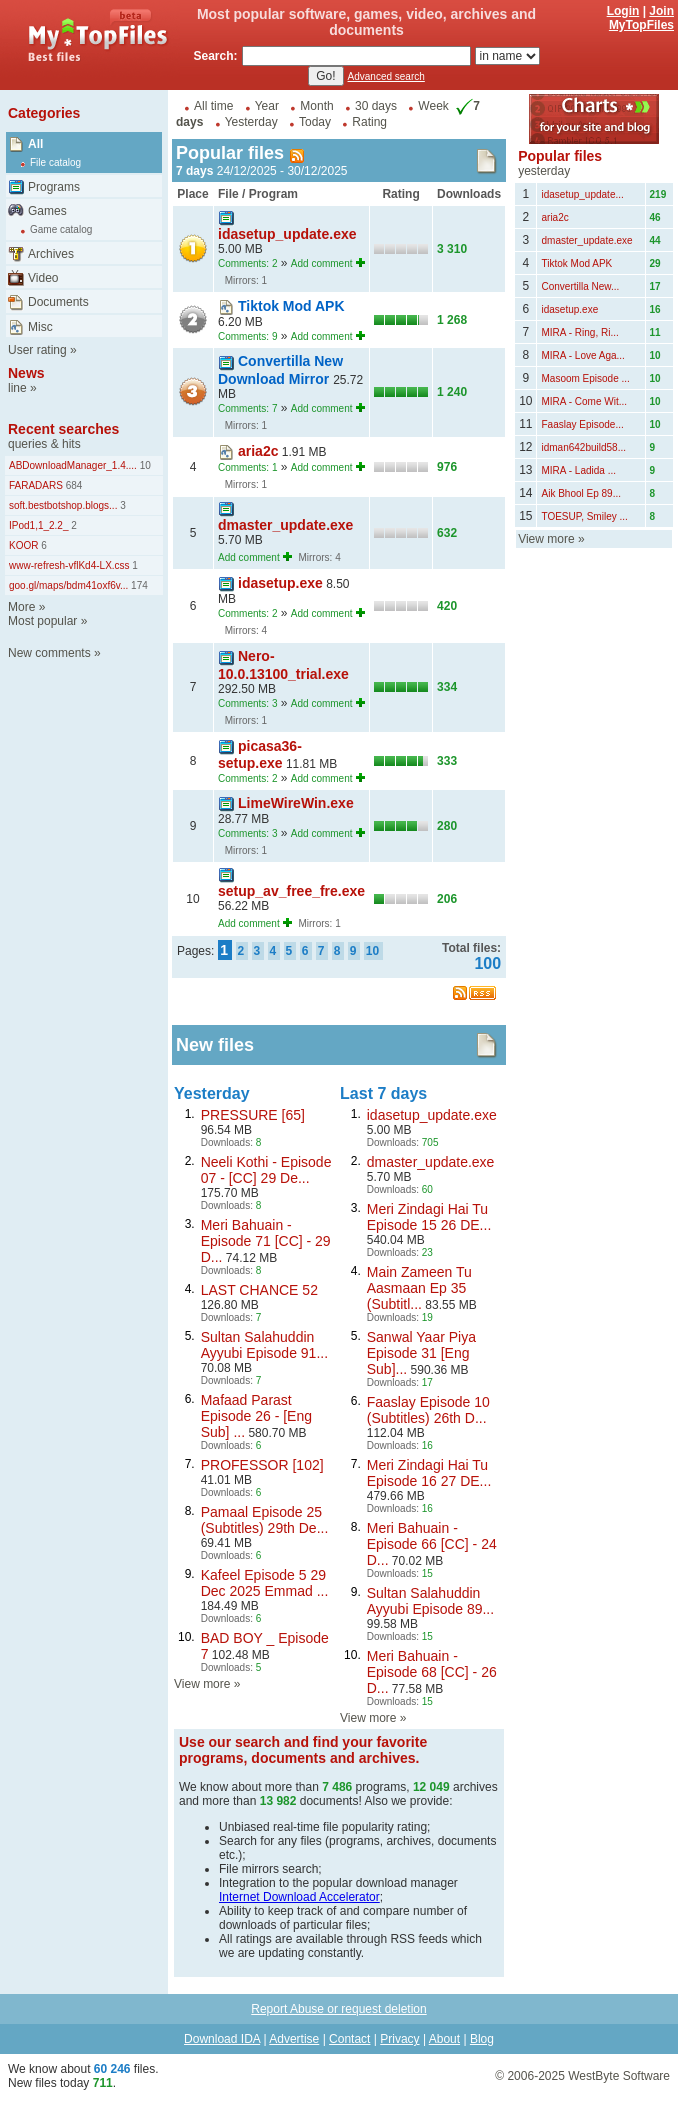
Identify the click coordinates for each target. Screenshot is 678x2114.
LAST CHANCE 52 (259, 1290)
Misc (40, 327)
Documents (58, 302)
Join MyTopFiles (641, 18)
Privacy (399, 2039)
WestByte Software (619, 2076)
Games (47, 211)
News (26, 373)
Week (433, 106)
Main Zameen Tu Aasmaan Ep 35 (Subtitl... (419, 1288)
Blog (482, 2039)
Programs (54, 187)
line (17, 388)
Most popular (42, 621)
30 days (376, 106)
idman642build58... (583, 447)
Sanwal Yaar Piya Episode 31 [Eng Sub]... (421, 1353)
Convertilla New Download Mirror (280, 369)
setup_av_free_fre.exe (291, 891)
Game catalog (61, 229)
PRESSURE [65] (253, 1115)
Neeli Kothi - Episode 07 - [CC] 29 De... (266, 1170)
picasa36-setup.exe (260, 754)
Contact (349, 2039)
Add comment (322, 263)
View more (202, 1684)
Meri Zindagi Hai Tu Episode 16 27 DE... (429, 1473)
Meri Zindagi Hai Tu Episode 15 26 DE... (429, 1217)
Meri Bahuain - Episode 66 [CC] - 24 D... (432, 1544)
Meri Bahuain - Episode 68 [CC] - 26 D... (432, 1672)
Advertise (294, 2039)
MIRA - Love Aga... (582, 355)
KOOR (23, 545)
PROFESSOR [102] (262, 1465)
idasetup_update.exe (287, 234)
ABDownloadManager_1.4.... (73, 465)
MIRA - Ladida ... (578, 470)
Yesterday (251, 122)
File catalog (55, 162)
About (444, 2039)
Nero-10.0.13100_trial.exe (283, 664)
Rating (369, 122)
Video (43, 278)
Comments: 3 (247, 703)
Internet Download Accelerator (299, 1897)
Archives (51, 254)
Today (315, 122)
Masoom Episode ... (585, 378)
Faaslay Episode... (582, 424)
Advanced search (386, 76)
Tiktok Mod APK (291, 306)
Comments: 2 (247, 263)
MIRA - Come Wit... (584, 401)
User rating (37, 350)
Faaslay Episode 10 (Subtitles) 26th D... (428, 1410)
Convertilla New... (580, 286)
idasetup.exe (280, 583)
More (21, 607)
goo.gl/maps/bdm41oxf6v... (68, 585)
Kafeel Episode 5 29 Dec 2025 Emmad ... (265, 1583)
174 (137, 585)
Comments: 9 (247, 336)
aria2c (258, 451)
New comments (49, 653)
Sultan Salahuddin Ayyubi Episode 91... (264, 1345)
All (35, 144)
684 (72, 485)
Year (267, 106)
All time (213, 106)
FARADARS (36, 485)
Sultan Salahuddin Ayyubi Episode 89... (430, 1601)
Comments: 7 (247, 408)
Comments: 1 (247, 467)
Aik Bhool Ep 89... (581, 493)
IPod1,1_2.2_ (39, 525)
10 (144, 465)
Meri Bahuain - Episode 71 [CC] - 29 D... (266, 1241)
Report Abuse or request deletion (338, 2009)
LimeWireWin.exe (296, 803)
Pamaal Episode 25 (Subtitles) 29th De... (265, 1520)
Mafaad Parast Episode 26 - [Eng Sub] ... (256, 1416)
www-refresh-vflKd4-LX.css (69, 565)
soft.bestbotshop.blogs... (63, 505)
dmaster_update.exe (285, 525)
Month (316, 106)
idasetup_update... (582, 194)
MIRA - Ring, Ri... (579, 332)
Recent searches (63, 429)
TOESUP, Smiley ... (584, 516)
